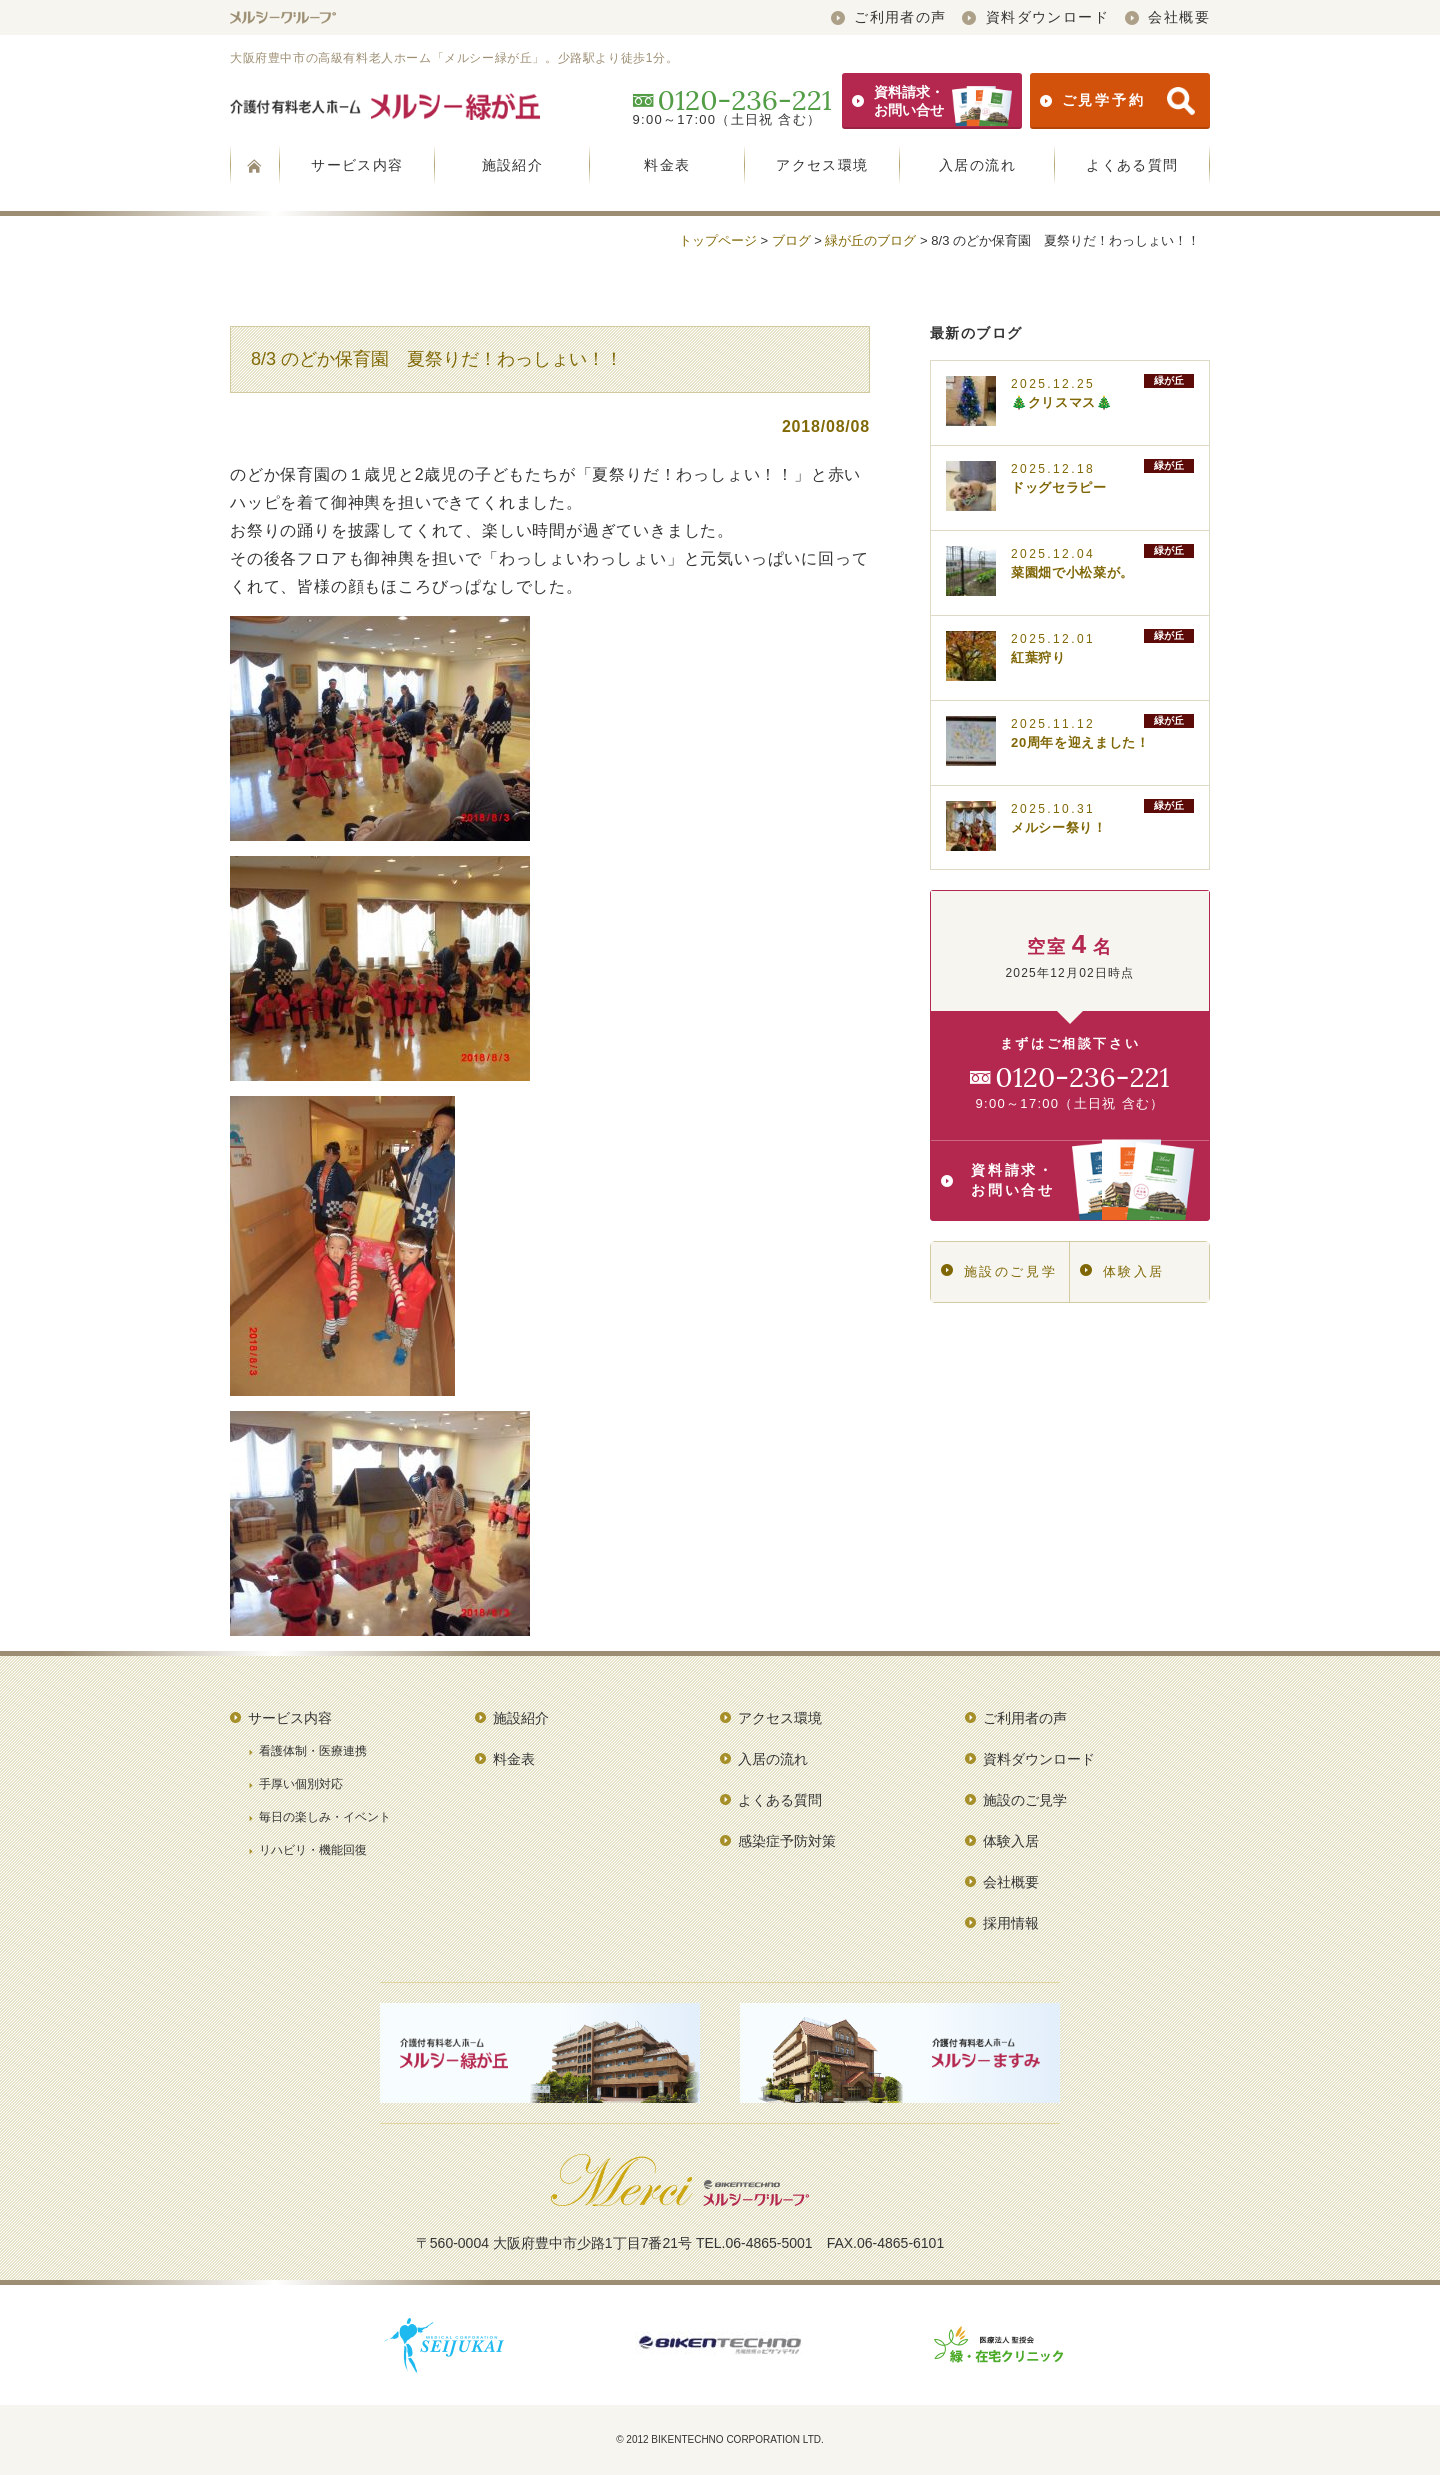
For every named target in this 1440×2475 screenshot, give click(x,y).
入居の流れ (977, 165)
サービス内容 (357, 165)
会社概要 (1167, 17)
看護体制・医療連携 (313, 1751)
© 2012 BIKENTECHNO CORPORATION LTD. (720, 2439)
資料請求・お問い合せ (932, 101)
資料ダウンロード (1035, 17)
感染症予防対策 (787, 1841)
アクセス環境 (822, 165)
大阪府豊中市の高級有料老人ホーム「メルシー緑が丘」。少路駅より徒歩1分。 (454, 58)
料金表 (667, 165)
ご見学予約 (1117, 101)
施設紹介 (513, 165)
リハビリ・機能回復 (313, 1850)
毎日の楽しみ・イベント (325, 1817)
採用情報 (1011, 1923)
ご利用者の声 (889, 17)
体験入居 (1122, 1271)
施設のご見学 (999, 1271)
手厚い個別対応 (301, 1784)
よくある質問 (1132, 165)
